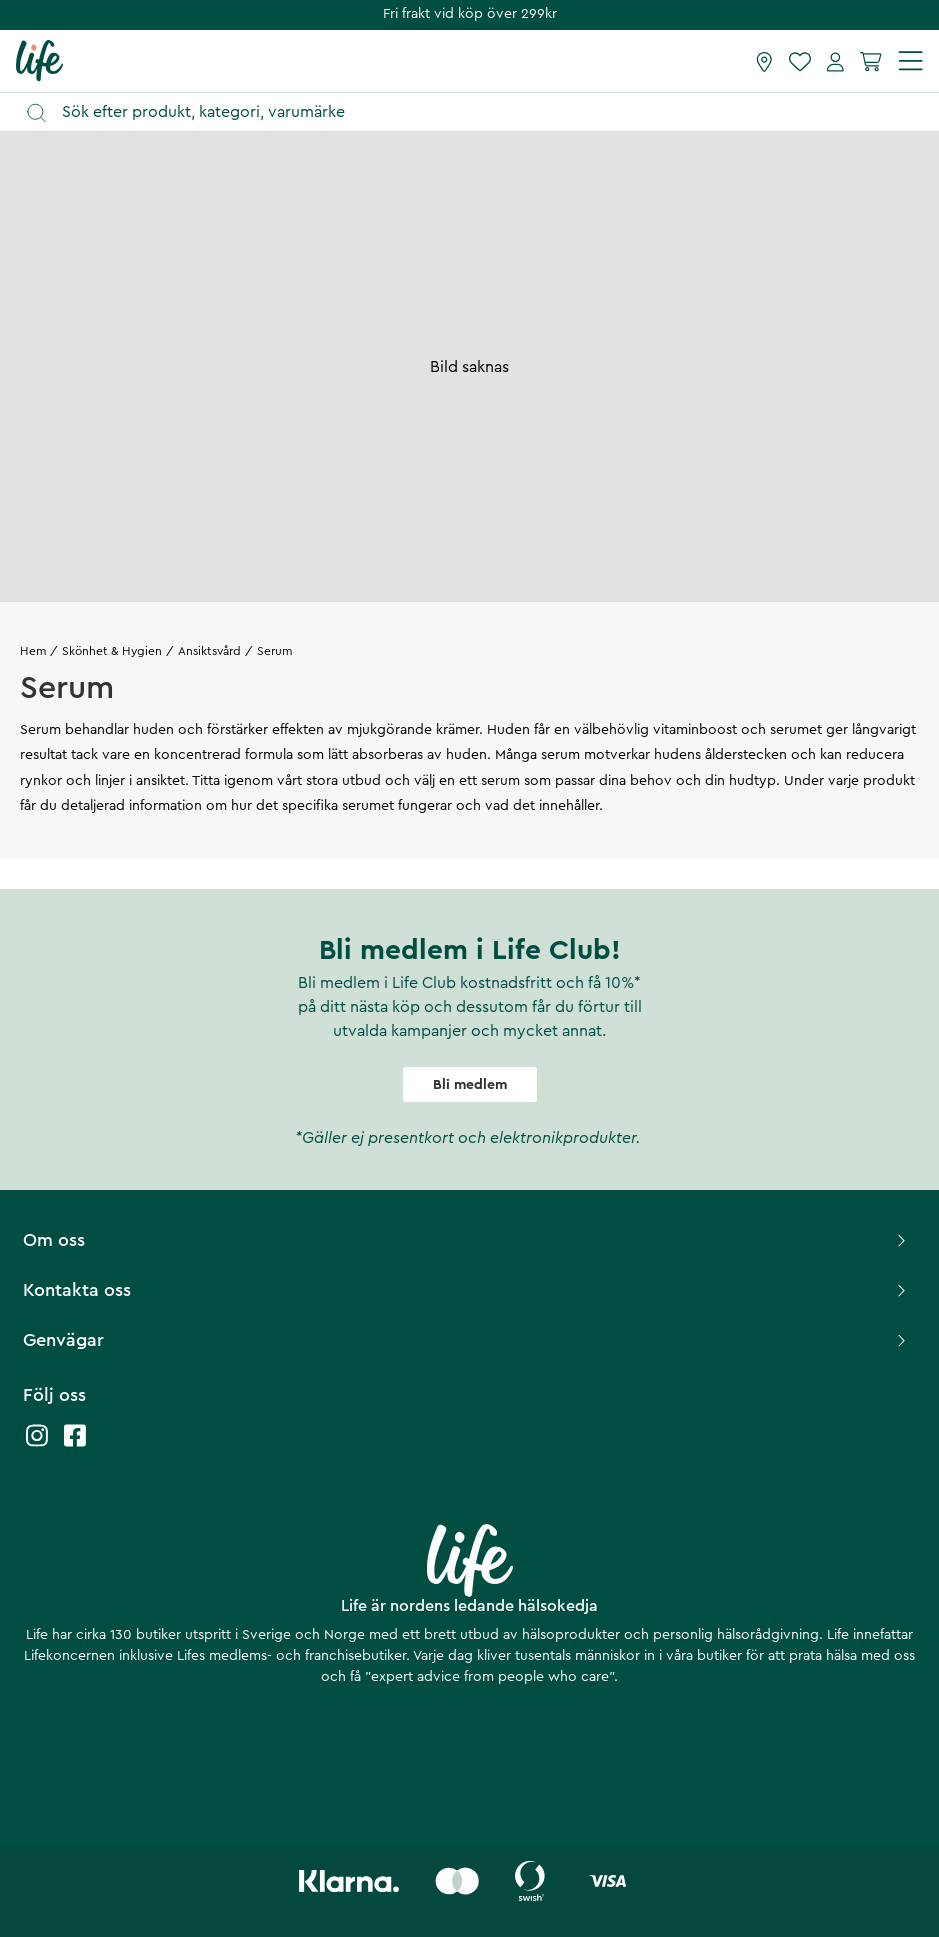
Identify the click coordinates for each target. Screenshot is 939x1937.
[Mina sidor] (835, 61)
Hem (33, 651)
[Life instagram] (37, 1445)
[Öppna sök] (479, 112)
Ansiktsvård (209, 651)
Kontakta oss (467, 1290)
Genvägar (467, 1340)
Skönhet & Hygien (112, 651)
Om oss (467, 1240)
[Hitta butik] (764, 61)
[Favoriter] (800, 61)
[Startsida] (39, 60)
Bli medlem (470, 1085)
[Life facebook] (75, 1445)
